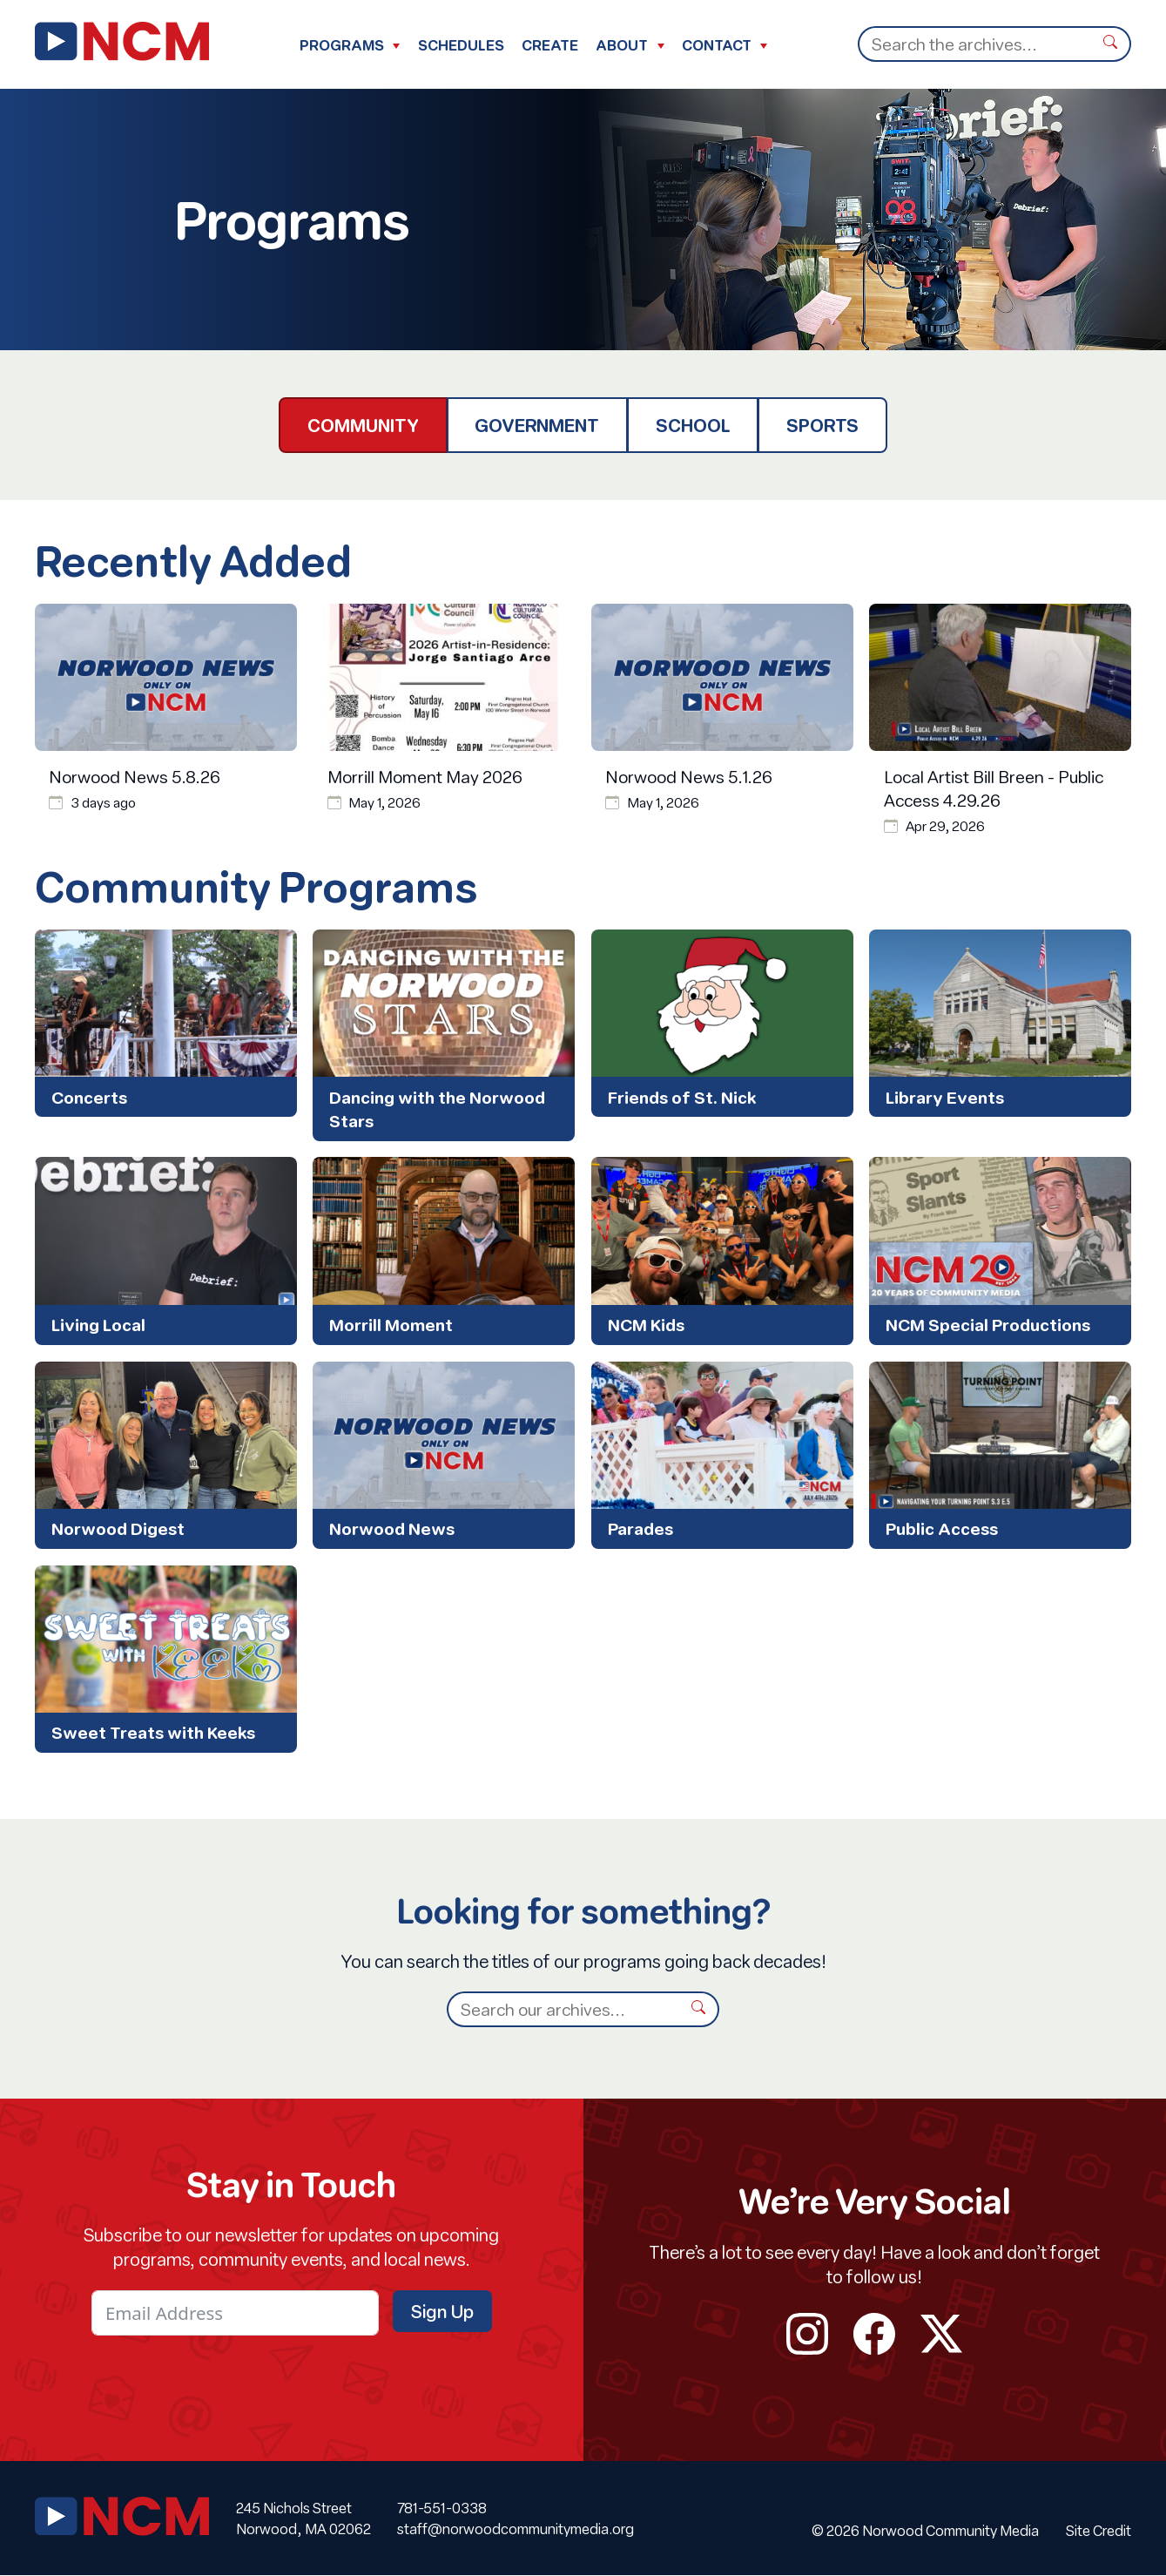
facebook (874, 2334)
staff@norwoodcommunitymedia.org (515, 2528)
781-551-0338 (442, 2508)
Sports (822, 425)
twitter (941, 2334)
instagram (807, 2334)
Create (550, 45)
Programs (342, 45)
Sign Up (442, 2311)
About (622, 45)
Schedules (461, 45)
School (693, 425)
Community (363, 425)
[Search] (974, 44)
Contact (716, 45)
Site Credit (1098, 2530)
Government (537, 425)
